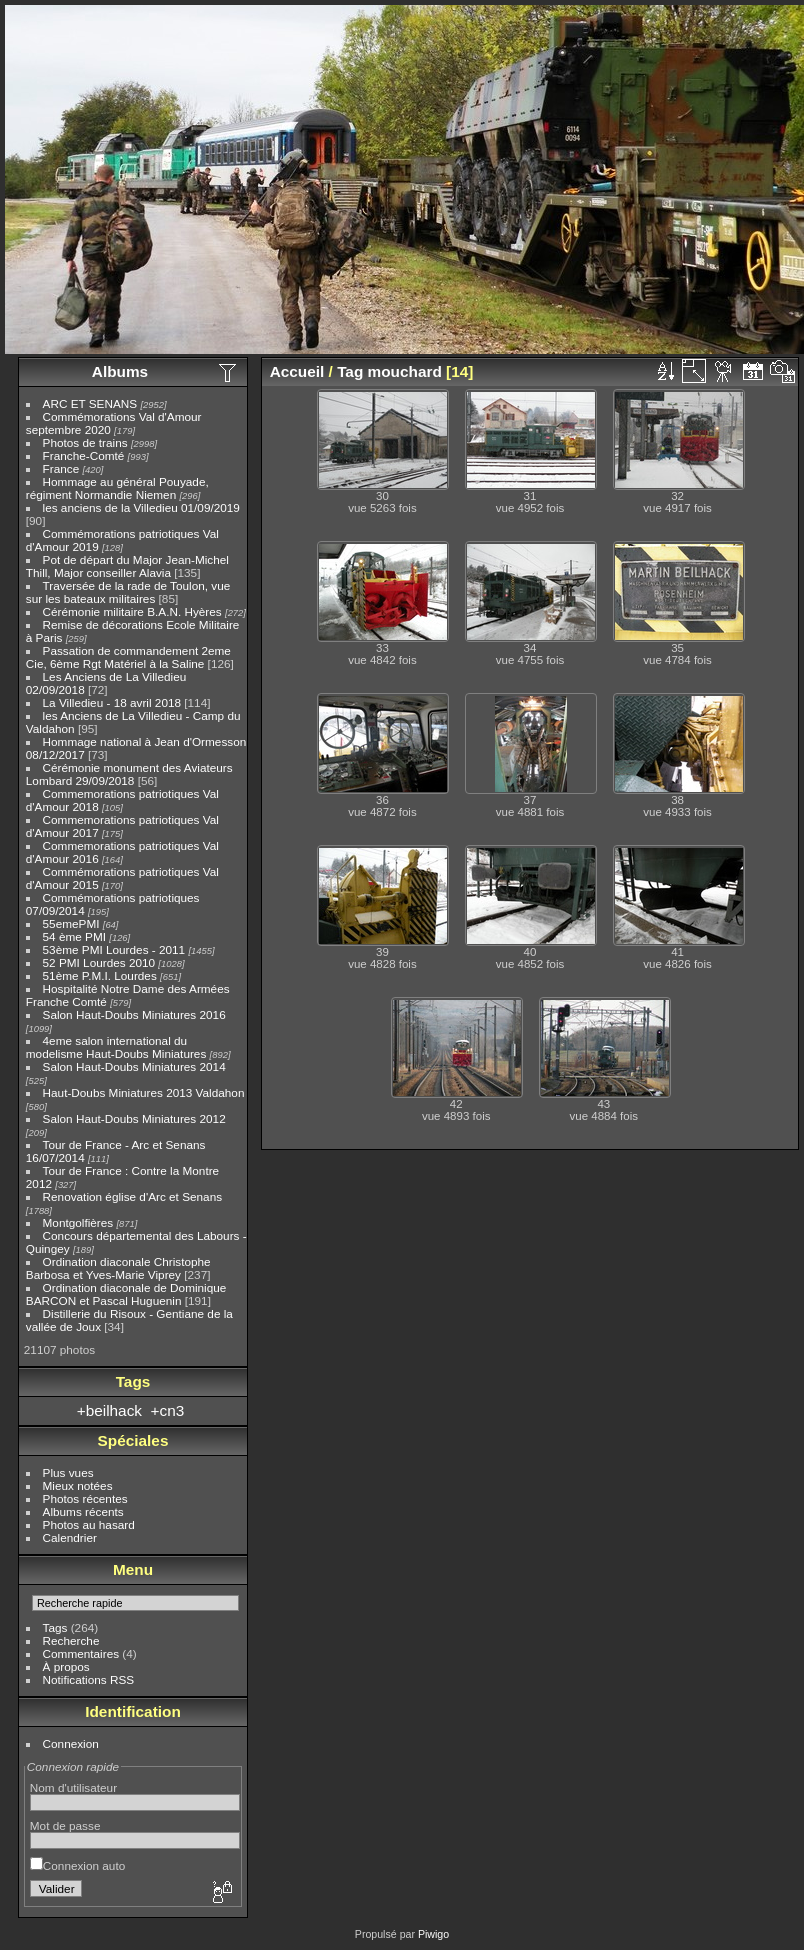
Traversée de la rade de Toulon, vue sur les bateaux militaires (128, 592)
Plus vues (68, 1472)
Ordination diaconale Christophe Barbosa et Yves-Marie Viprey (118, 1268)
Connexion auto (77, 1865)
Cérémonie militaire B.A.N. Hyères (132, 611)
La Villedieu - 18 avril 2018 (112, 702)
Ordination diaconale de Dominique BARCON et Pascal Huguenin (126, 1294)
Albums (120, 371)
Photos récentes (85, 1498)
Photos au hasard (89, 1524)
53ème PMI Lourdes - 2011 (114, 949)
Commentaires (81, 1653)
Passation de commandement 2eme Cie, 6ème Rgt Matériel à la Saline (128, 657)
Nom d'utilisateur (73, 1787)
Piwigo (433, 1934)
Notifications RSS (89, 1679)
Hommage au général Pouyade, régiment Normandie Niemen (117, 488)
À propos (66, 1666)
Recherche (71, 1640)
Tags (55, 1627)
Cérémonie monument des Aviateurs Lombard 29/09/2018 (129, 774)
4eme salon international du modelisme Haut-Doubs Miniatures (116, 1047)
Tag (350, 371)
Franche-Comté (84, 455)
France (61, 468)
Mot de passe (65, 1825)
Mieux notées (78, 1485)
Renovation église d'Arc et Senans (133, 1196)
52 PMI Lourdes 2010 (99, 962)
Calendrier (70, 1537)
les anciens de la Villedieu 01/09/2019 (141, 507)
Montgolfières (78, 1222)
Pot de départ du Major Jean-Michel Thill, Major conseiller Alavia (127, 566)
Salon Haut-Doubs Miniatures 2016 (134, 1014)
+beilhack (109, 1410)
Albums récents (83, 1511)
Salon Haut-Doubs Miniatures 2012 (134, 1118)
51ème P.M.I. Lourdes (100, 975)
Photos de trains (85, 442)
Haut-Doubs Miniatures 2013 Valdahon (144, 1092)
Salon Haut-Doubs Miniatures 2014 (134, 1066)
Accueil (297, 371)
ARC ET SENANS (90, 403)
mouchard (405, 371)
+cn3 (168, 1410)
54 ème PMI (74, 936)
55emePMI (71, 923)
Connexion (71, 1743)
